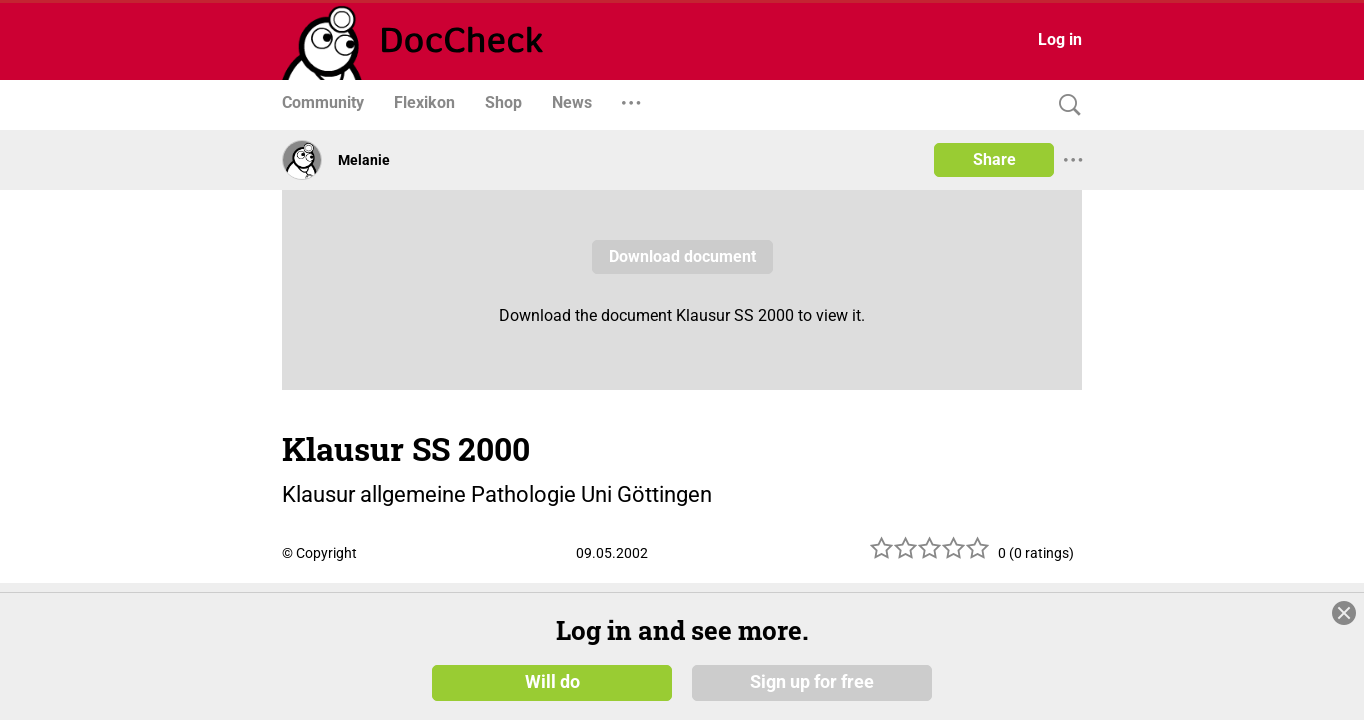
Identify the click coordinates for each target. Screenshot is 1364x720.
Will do (552, 682)
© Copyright (319, 553)
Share (994, 159)
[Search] (1065, 105)
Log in (1060, 39)
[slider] (930, 555)
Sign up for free (812, 682)
